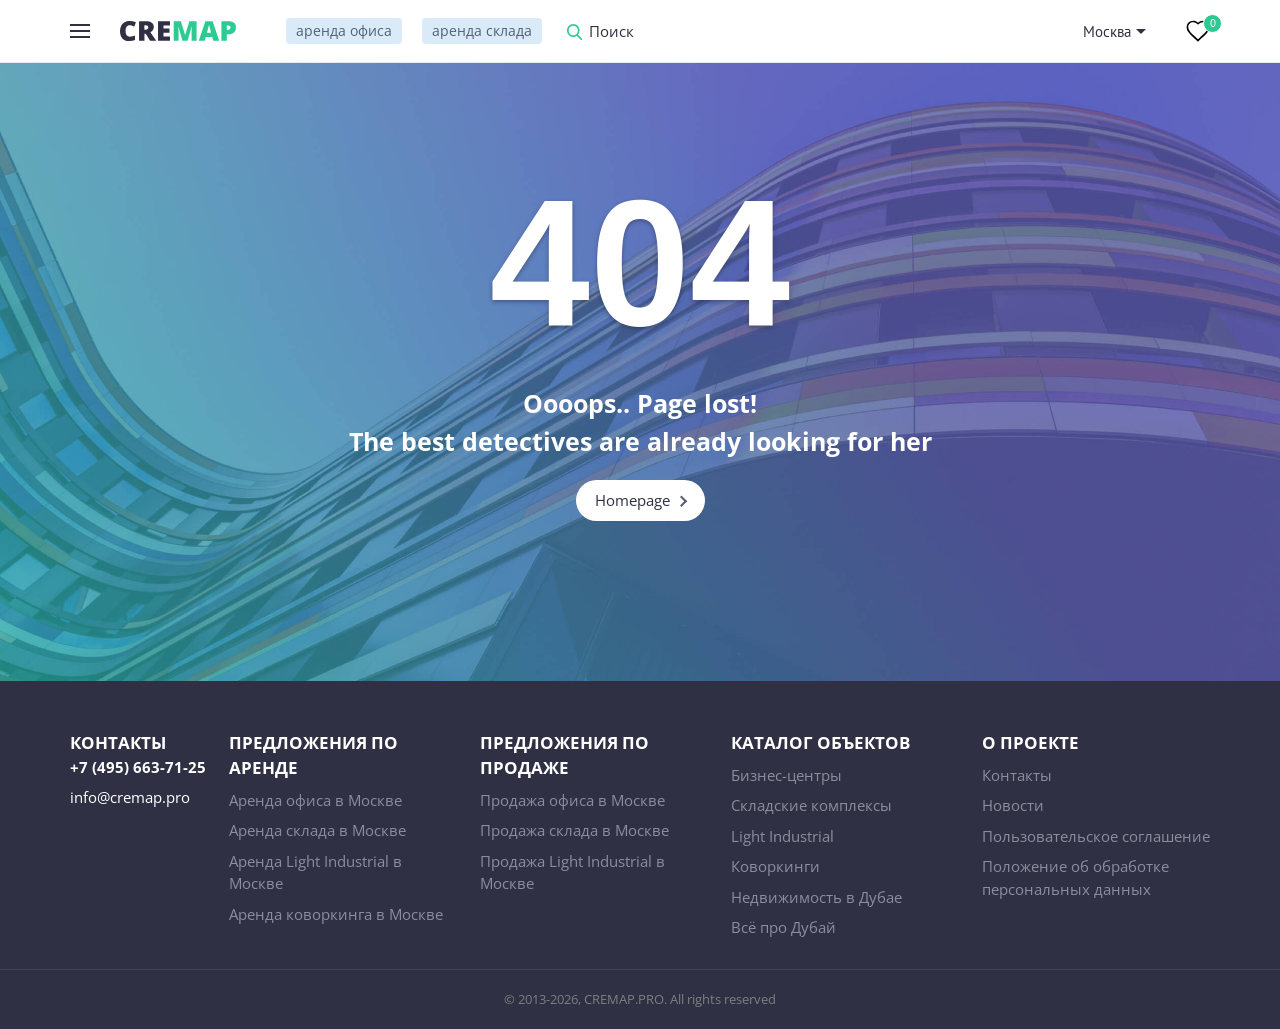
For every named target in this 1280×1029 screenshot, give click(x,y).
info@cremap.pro (130, 797)
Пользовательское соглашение (1096, 836)
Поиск (611, 32)
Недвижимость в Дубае (816, 897)
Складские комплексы (811, 805)
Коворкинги (775, 866)
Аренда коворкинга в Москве (336, 914)
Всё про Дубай (783, 927)
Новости (1013, 805)
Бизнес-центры (786, 775)
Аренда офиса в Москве (315, 800)
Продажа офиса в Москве (572, 800)
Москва (1107, 31)
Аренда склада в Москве (317, 830)
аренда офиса (344, 30)
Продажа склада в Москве (574, 830)
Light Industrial (782, 836)
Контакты (1017, 775)
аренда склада (482, 30)
